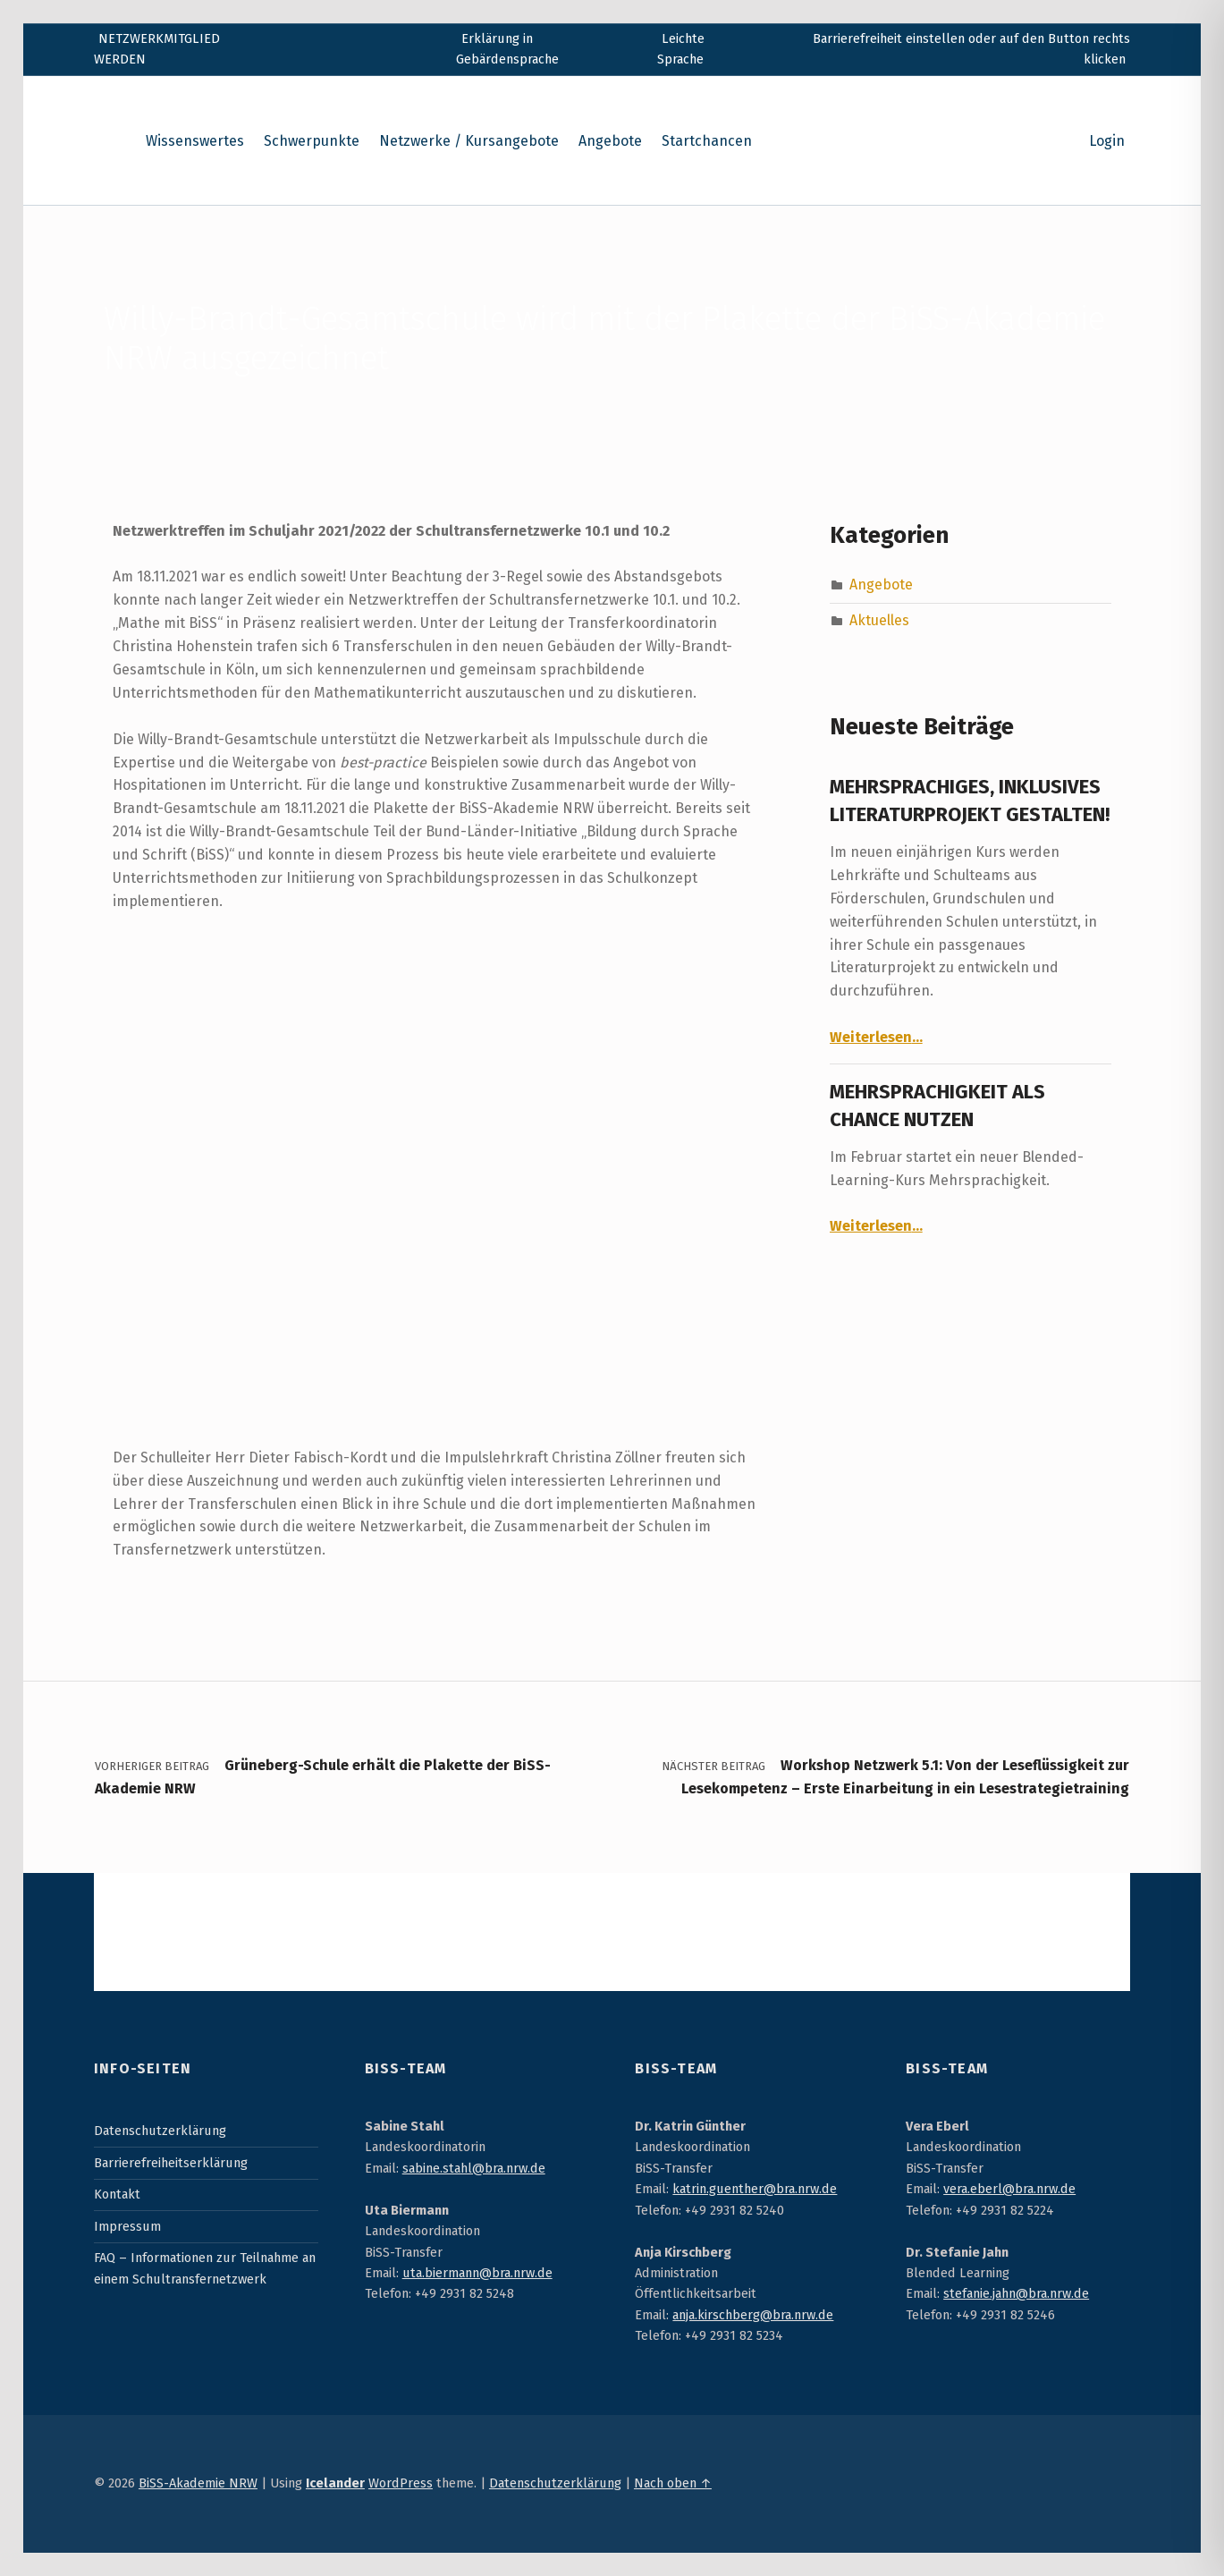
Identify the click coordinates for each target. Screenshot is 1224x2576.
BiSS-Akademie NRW (198, 2483)
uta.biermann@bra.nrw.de (477, 2273)
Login (1107, 140)
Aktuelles (879, 620)
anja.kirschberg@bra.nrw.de (752, 2315)
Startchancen (707, 140)
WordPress (400, 2483)
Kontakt (117, 2194)
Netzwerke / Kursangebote (469, 140)
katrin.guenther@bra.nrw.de (754, 2189)
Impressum (127, 2226)
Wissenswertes (195, 140)
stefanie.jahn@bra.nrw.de (1016, 2293)
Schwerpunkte (311, 140)
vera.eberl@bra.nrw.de (1009, 2189)
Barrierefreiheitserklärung (171, 2163)
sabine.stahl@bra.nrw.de (473, 2168)
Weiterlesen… (876, 1037)
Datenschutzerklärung (160, 2131)
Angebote (610, 140)
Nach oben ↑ (673, 2483)
